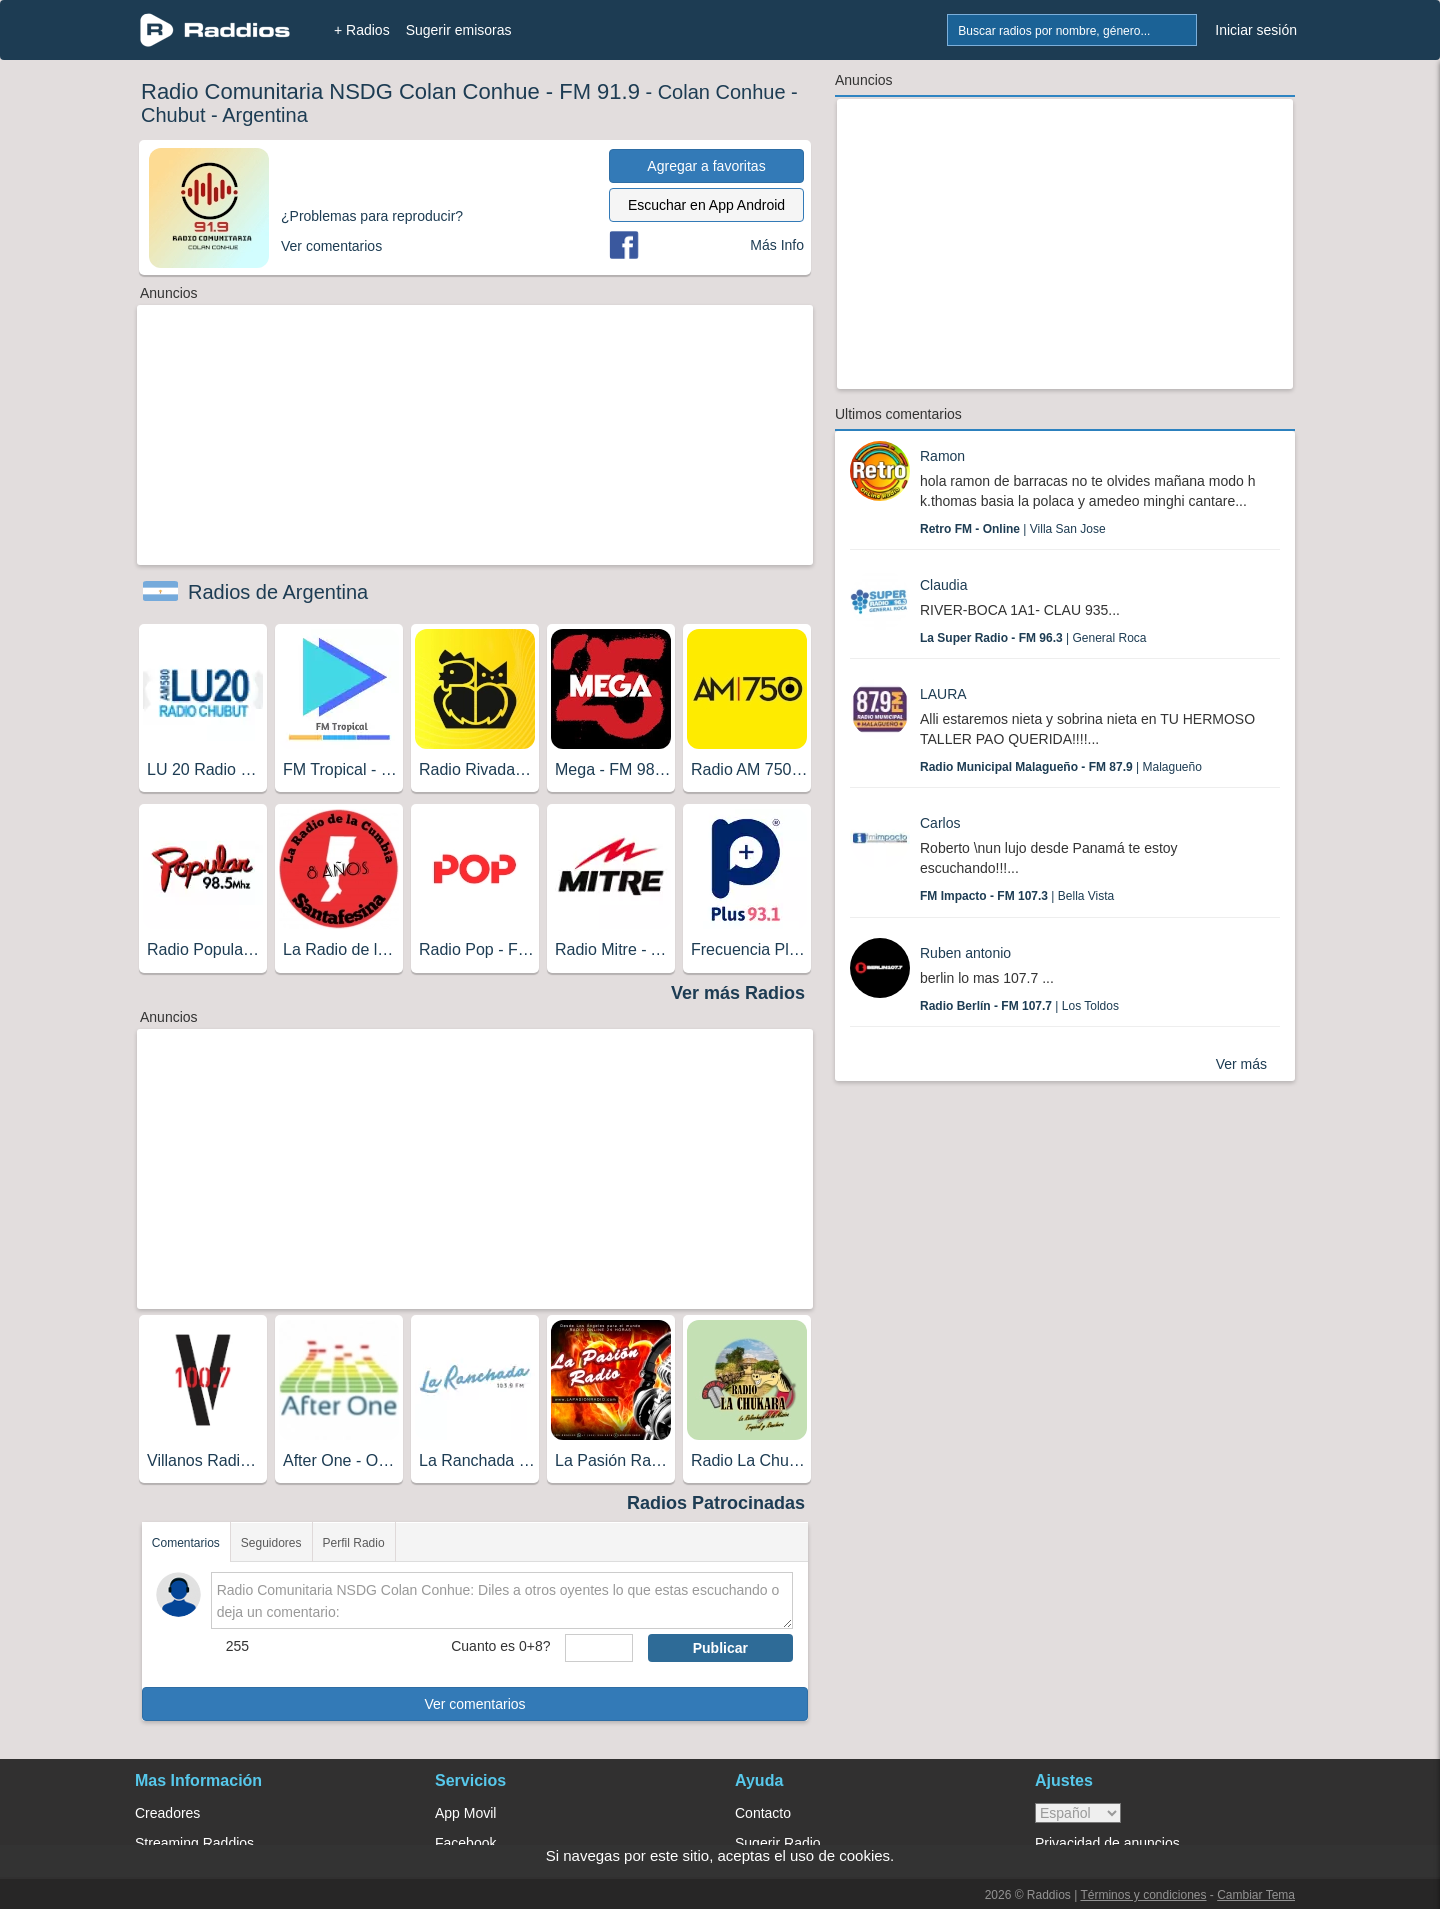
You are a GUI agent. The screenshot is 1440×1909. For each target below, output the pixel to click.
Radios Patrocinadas (716, 1503)
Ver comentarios (474, 1704)
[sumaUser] (598, 1648)
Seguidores (271, 1543)
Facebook (465, 1843)
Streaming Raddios (194, 1843)
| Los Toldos (1019, 1006)
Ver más (1241, 1064)
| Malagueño (1061, 767)
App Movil (465, 1813)
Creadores (167, 1813)
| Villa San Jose (1013, 529)
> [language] (1078, 1813)
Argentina (265, 115)
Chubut (173, 115)
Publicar (720, 1648)
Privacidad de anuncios (1107, 1843)
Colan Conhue (722, 92)
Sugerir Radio (778, 1843)
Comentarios (186, 1543)
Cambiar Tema (1256, 1895)
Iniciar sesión (1256, 30)
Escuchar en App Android (706, 205)
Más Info (777, 245)
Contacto (763, 1813)
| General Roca (1033, 638)
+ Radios (362, 30)
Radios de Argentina (278, 592)
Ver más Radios (738, 993)
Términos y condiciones (1143, 1895)
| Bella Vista (1017, 896)
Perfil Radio (354, 1543)
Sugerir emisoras (459, 30)
